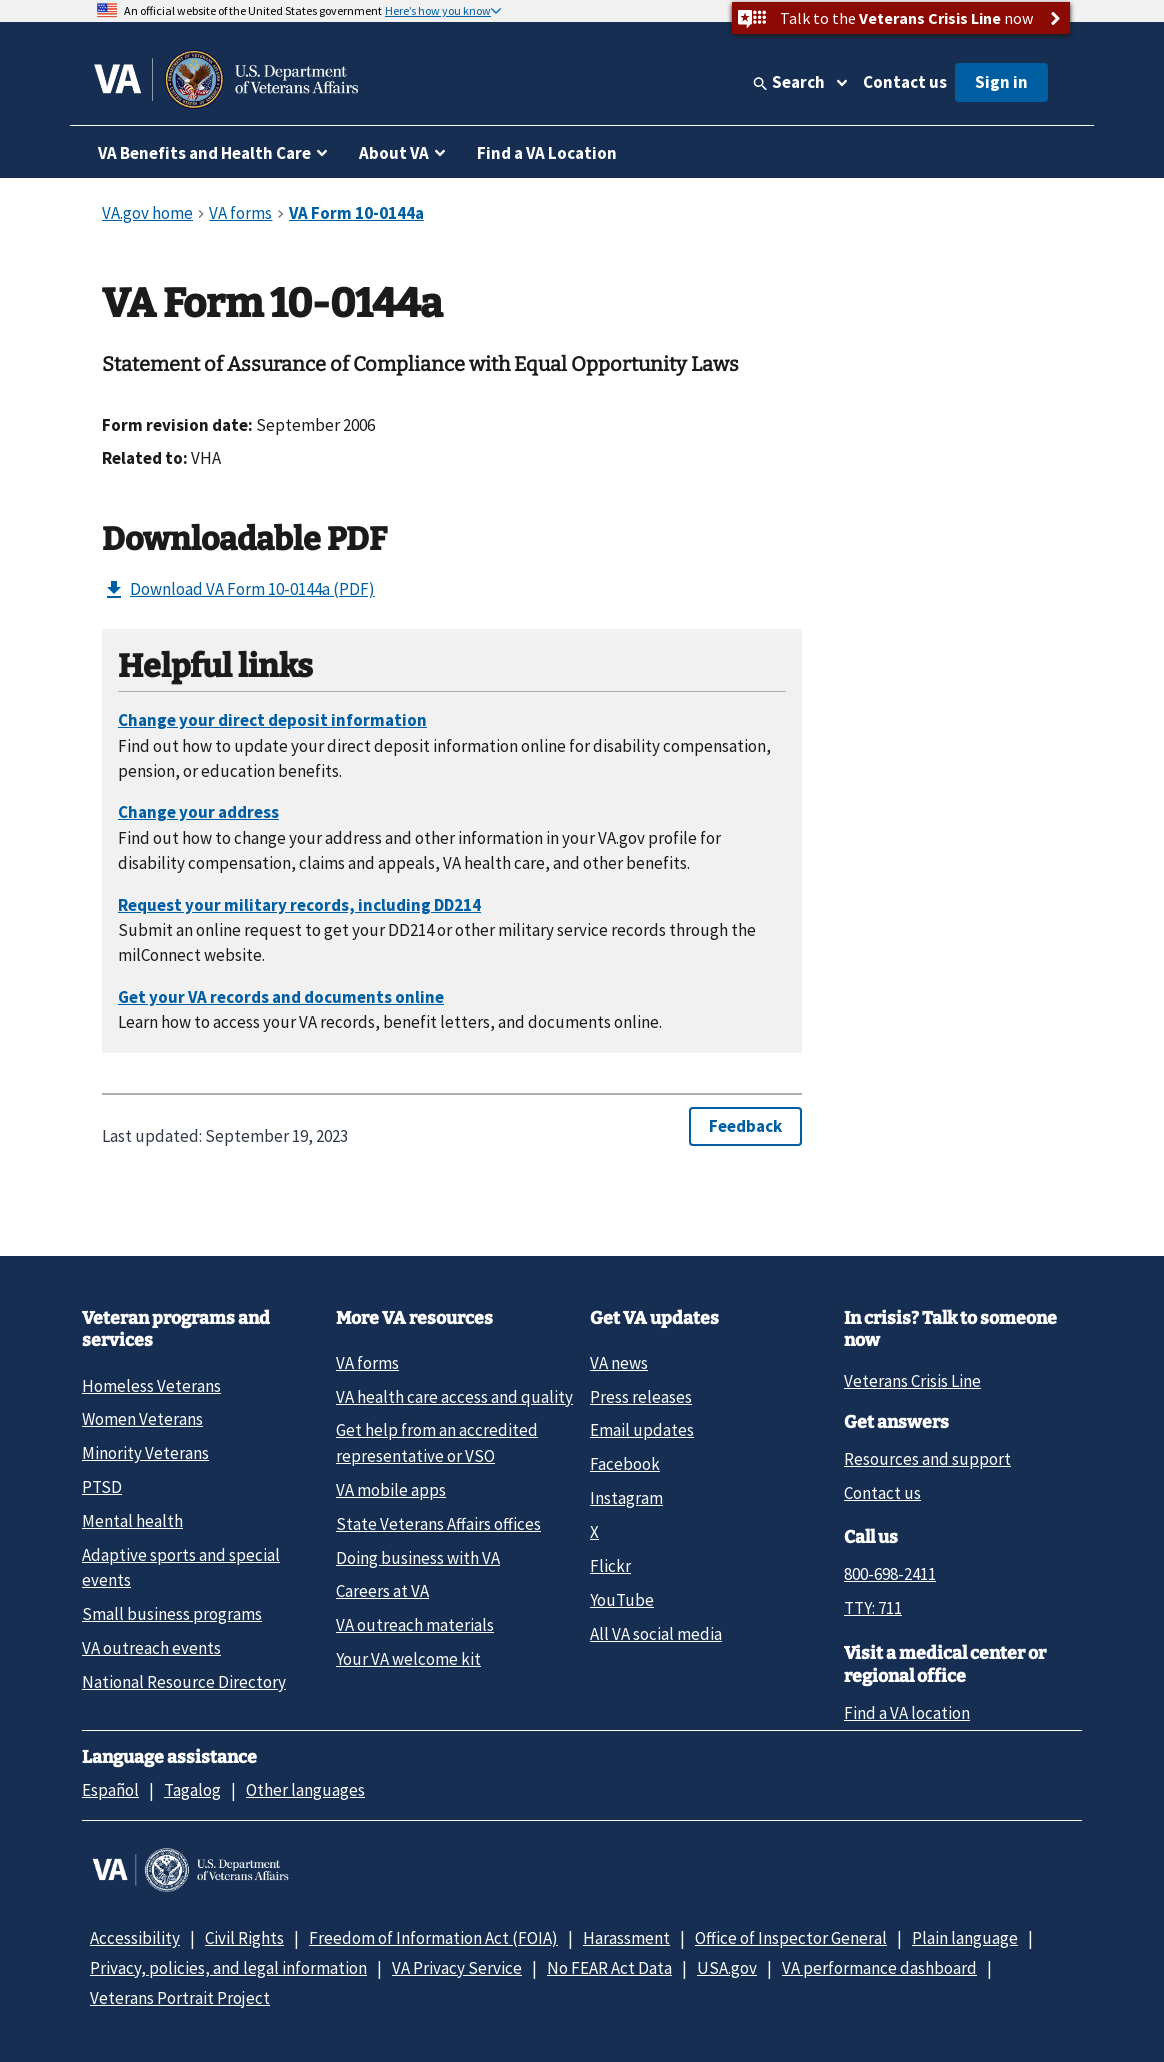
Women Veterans (142, 1419)
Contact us (905, 82)
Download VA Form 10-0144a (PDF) (238, 590)
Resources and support (927, 1459)
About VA (394, 153)
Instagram (626, 1498)
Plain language (965, 1938)
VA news (619, 1363)
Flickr (610, 1566)
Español (110, 1790)
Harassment (626, 1938)
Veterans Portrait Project (180, 1998)
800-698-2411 (890, 1574)
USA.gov (727, 1968)
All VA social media (656, 1634)
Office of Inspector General (791, 1938)
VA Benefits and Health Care (204, 153)
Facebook (625, 1464)
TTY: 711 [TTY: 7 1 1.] (873, 1608)
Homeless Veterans (151, 1386)
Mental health (132, 1521)
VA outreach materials (415, 1625)
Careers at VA (382, 1591)
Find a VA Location (547, 153)
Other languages (305, 1790)
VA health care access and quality (454, 1397)
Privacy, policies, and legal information (228, 1968)
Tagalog (192, 1790)
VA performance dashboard (879, 1968)
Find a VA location (907, 1713)
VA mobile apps (391, 1490)
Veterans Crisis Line (912, 1381)
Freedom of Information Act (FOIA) (433, 1938)
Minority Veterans (145, 1453)
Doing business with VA (418, 1558)
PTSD (102, 1487)
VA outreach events (151, 1648)
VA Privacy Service (457, 1968)
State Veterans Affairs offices (438, 1524)
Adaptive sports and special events (181, 1567)
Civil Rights (244, 1938)
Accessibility (135, 1938)
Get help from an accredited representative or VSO (437, 1442)
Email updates (642, 1430)
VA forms (367, 1363)
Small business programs (172, 1614)
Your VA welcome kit (408, 1659)
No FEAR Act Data (609, 1968)
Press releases (641, 1397)
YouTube (622, 1600)
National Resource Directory (184, 1682)
